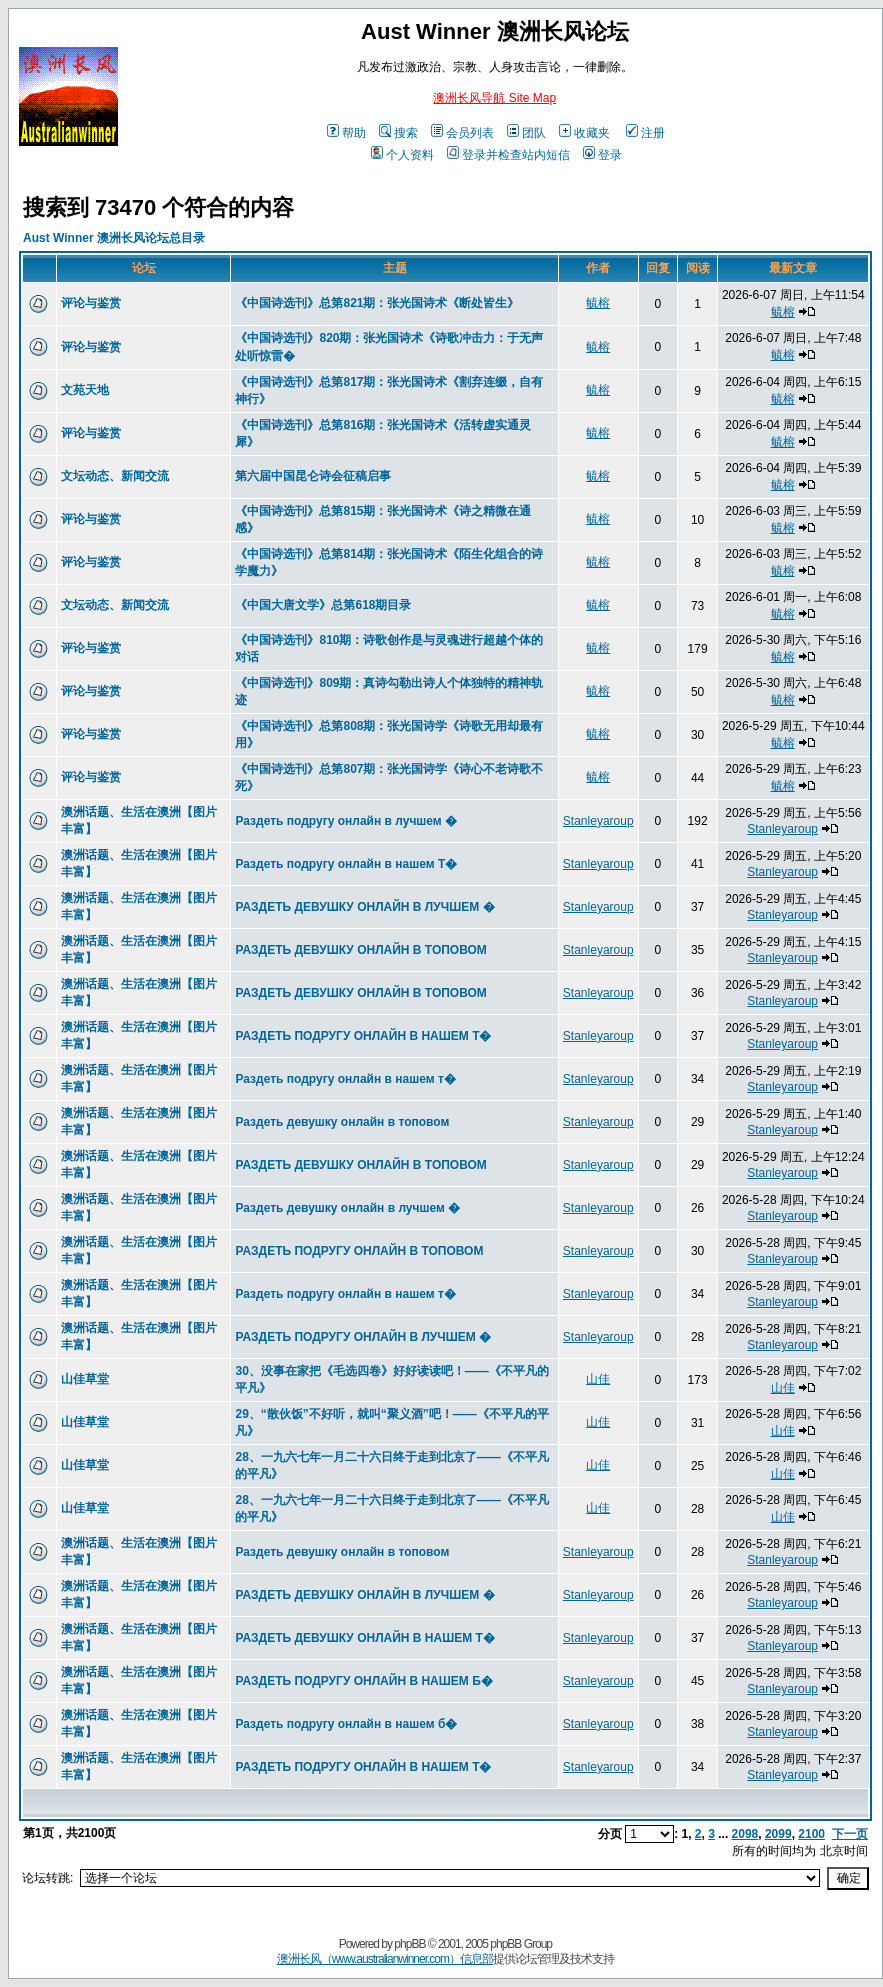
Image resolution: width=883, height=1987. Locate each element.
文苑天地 (85, 390)
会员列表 (462, 133)
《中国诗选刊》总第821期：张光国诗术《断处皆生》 (377, 303)
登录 (602, 155)
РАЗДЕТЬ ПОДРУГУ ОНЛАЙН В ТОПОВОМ (359, 1251)
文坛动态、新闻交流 (115, 476)
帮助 (346, 133)
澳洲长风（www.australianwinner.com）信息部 (385, 1959)
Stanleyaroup (598, 821)
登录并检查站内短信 (508, 155)
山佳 (598, 1379)
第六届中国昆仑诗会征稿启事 (313, 476)
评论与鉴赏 (91, 303)
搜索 (398, 133)
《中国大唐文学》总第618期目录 (323, 605)
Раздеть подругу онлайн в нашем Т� (346, 864)
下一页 (850, 1834)
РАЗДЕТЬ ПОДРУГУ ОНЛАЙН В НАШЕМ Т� (363, 1036)
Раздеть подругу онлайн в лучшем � (346, 821)
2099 (778, 1834)
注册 (645, 133)
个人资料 (402, 155)
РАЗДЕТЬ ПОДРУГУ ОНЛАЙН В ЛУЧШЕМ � (363, 1337)
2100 (811, 1834)
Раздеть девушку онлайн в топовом (342, 1122)
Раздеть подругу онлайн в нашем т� (345, 1079)
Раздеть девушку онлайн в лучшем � (347, 1208)
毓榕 (598, 303)
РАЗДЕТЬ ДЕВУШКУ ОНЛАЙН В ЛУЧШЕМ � (364, 907)
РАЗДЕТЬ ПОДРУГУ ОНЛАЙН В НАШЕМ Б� (363, 1681)
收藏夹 (584, 133)
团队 (526, 133)
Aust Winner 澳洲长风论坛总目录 (114, 238)
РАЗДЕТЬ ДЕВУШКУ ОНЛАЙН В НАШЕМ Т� (364, 1638)
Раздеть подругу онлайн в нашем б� (346, 1724)
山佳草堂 (85, 1379)
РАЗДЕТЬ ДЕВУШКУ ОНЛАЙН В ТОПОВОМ (360, 950)
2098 (745, 1834)
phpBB (409, 1944)
